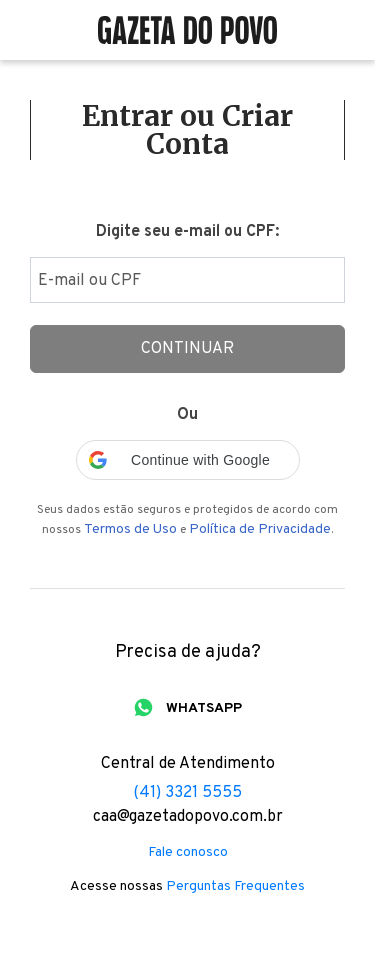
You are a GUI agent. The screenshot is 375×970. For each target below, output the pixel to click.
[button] (188, 460)
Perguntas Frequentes (235, 887)
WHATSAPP (204, 709)
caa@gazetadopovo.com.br (188, 817)
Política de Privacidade (260, 530)
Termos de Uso (130, 530)
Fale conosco (188, 853)
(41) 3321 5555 (187, 793)
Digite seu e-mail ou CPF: (187, 232)
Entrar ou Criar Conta (187, 130)
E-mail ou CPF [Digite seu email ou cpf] (89, 281)
